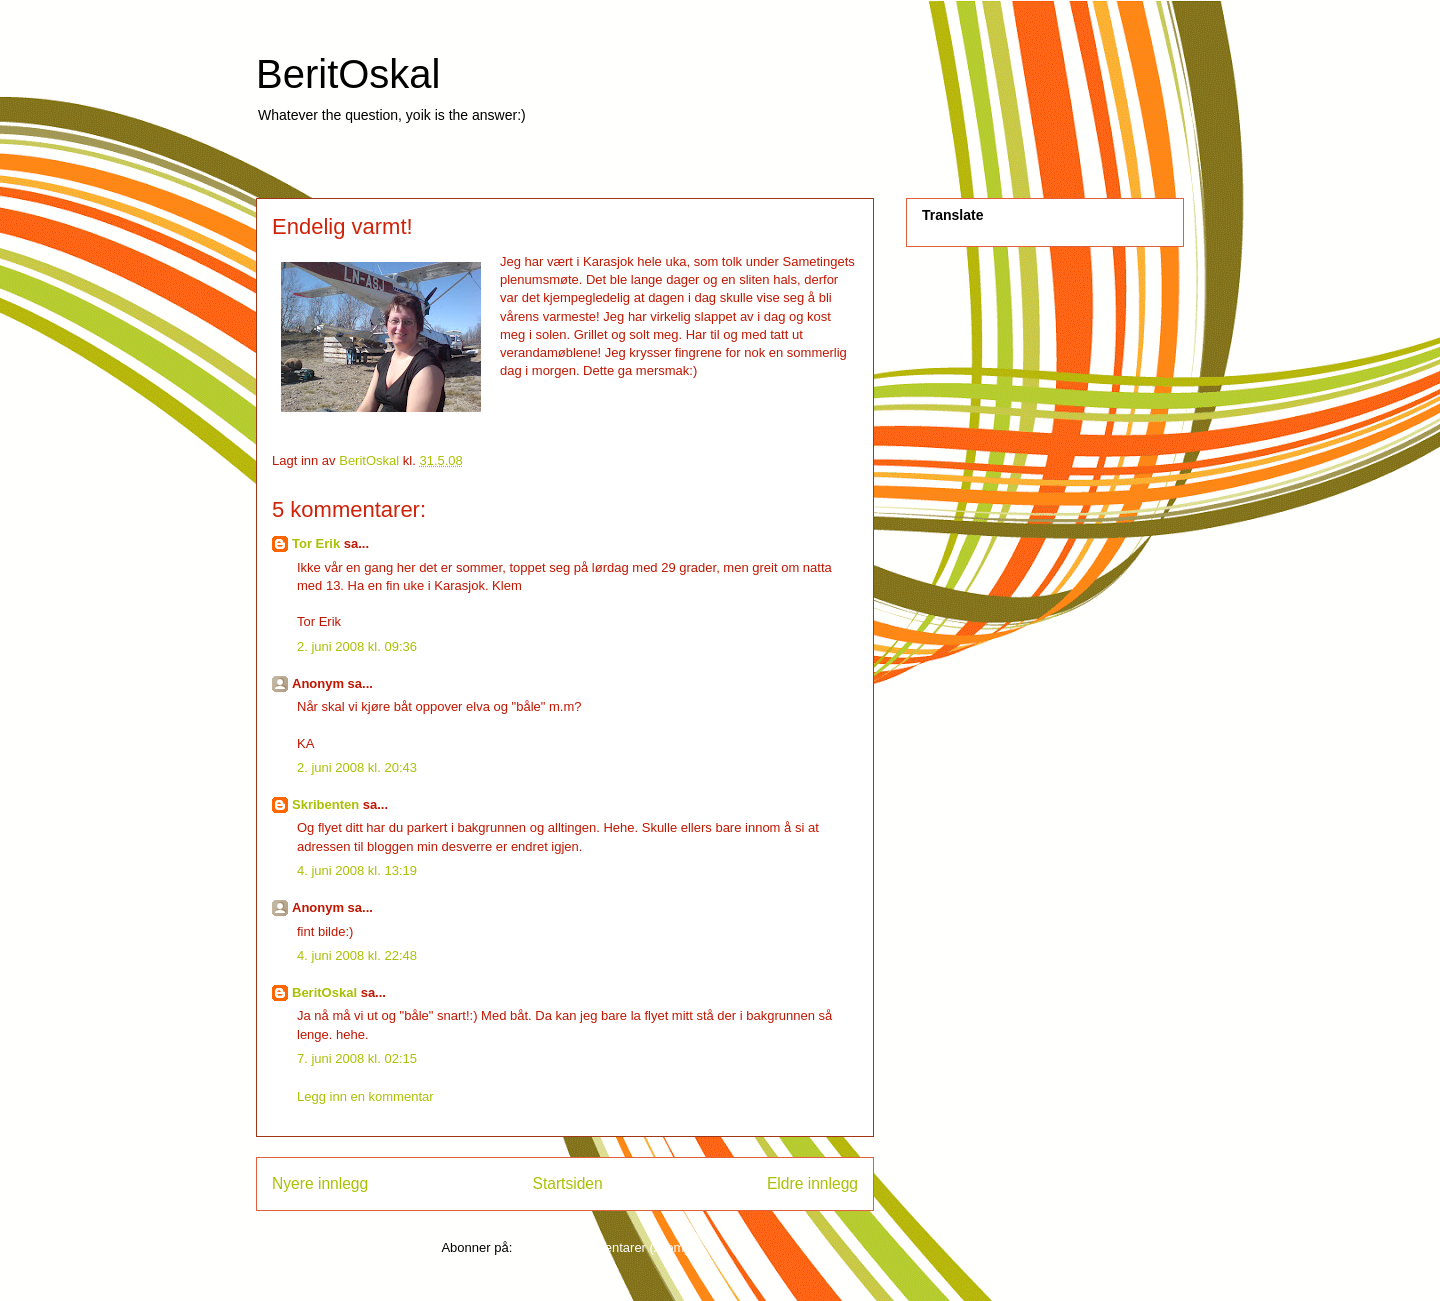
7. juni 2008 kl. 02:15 (357, 1058)
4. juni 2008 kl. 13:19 (357, 870)
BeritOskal (348, 74)
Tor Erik (316, 543)
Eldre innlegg (812, 1183)
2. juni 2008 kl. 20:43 (357, 767)
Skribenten (325, 804)
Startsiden (567, 1183)
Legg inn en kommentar (365, 1096)
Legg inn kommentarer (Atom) (602, 1247)
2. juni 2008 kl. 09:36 (357, 646)
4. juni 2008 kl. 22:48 (357, 955)
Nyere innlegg (320, 1183)
